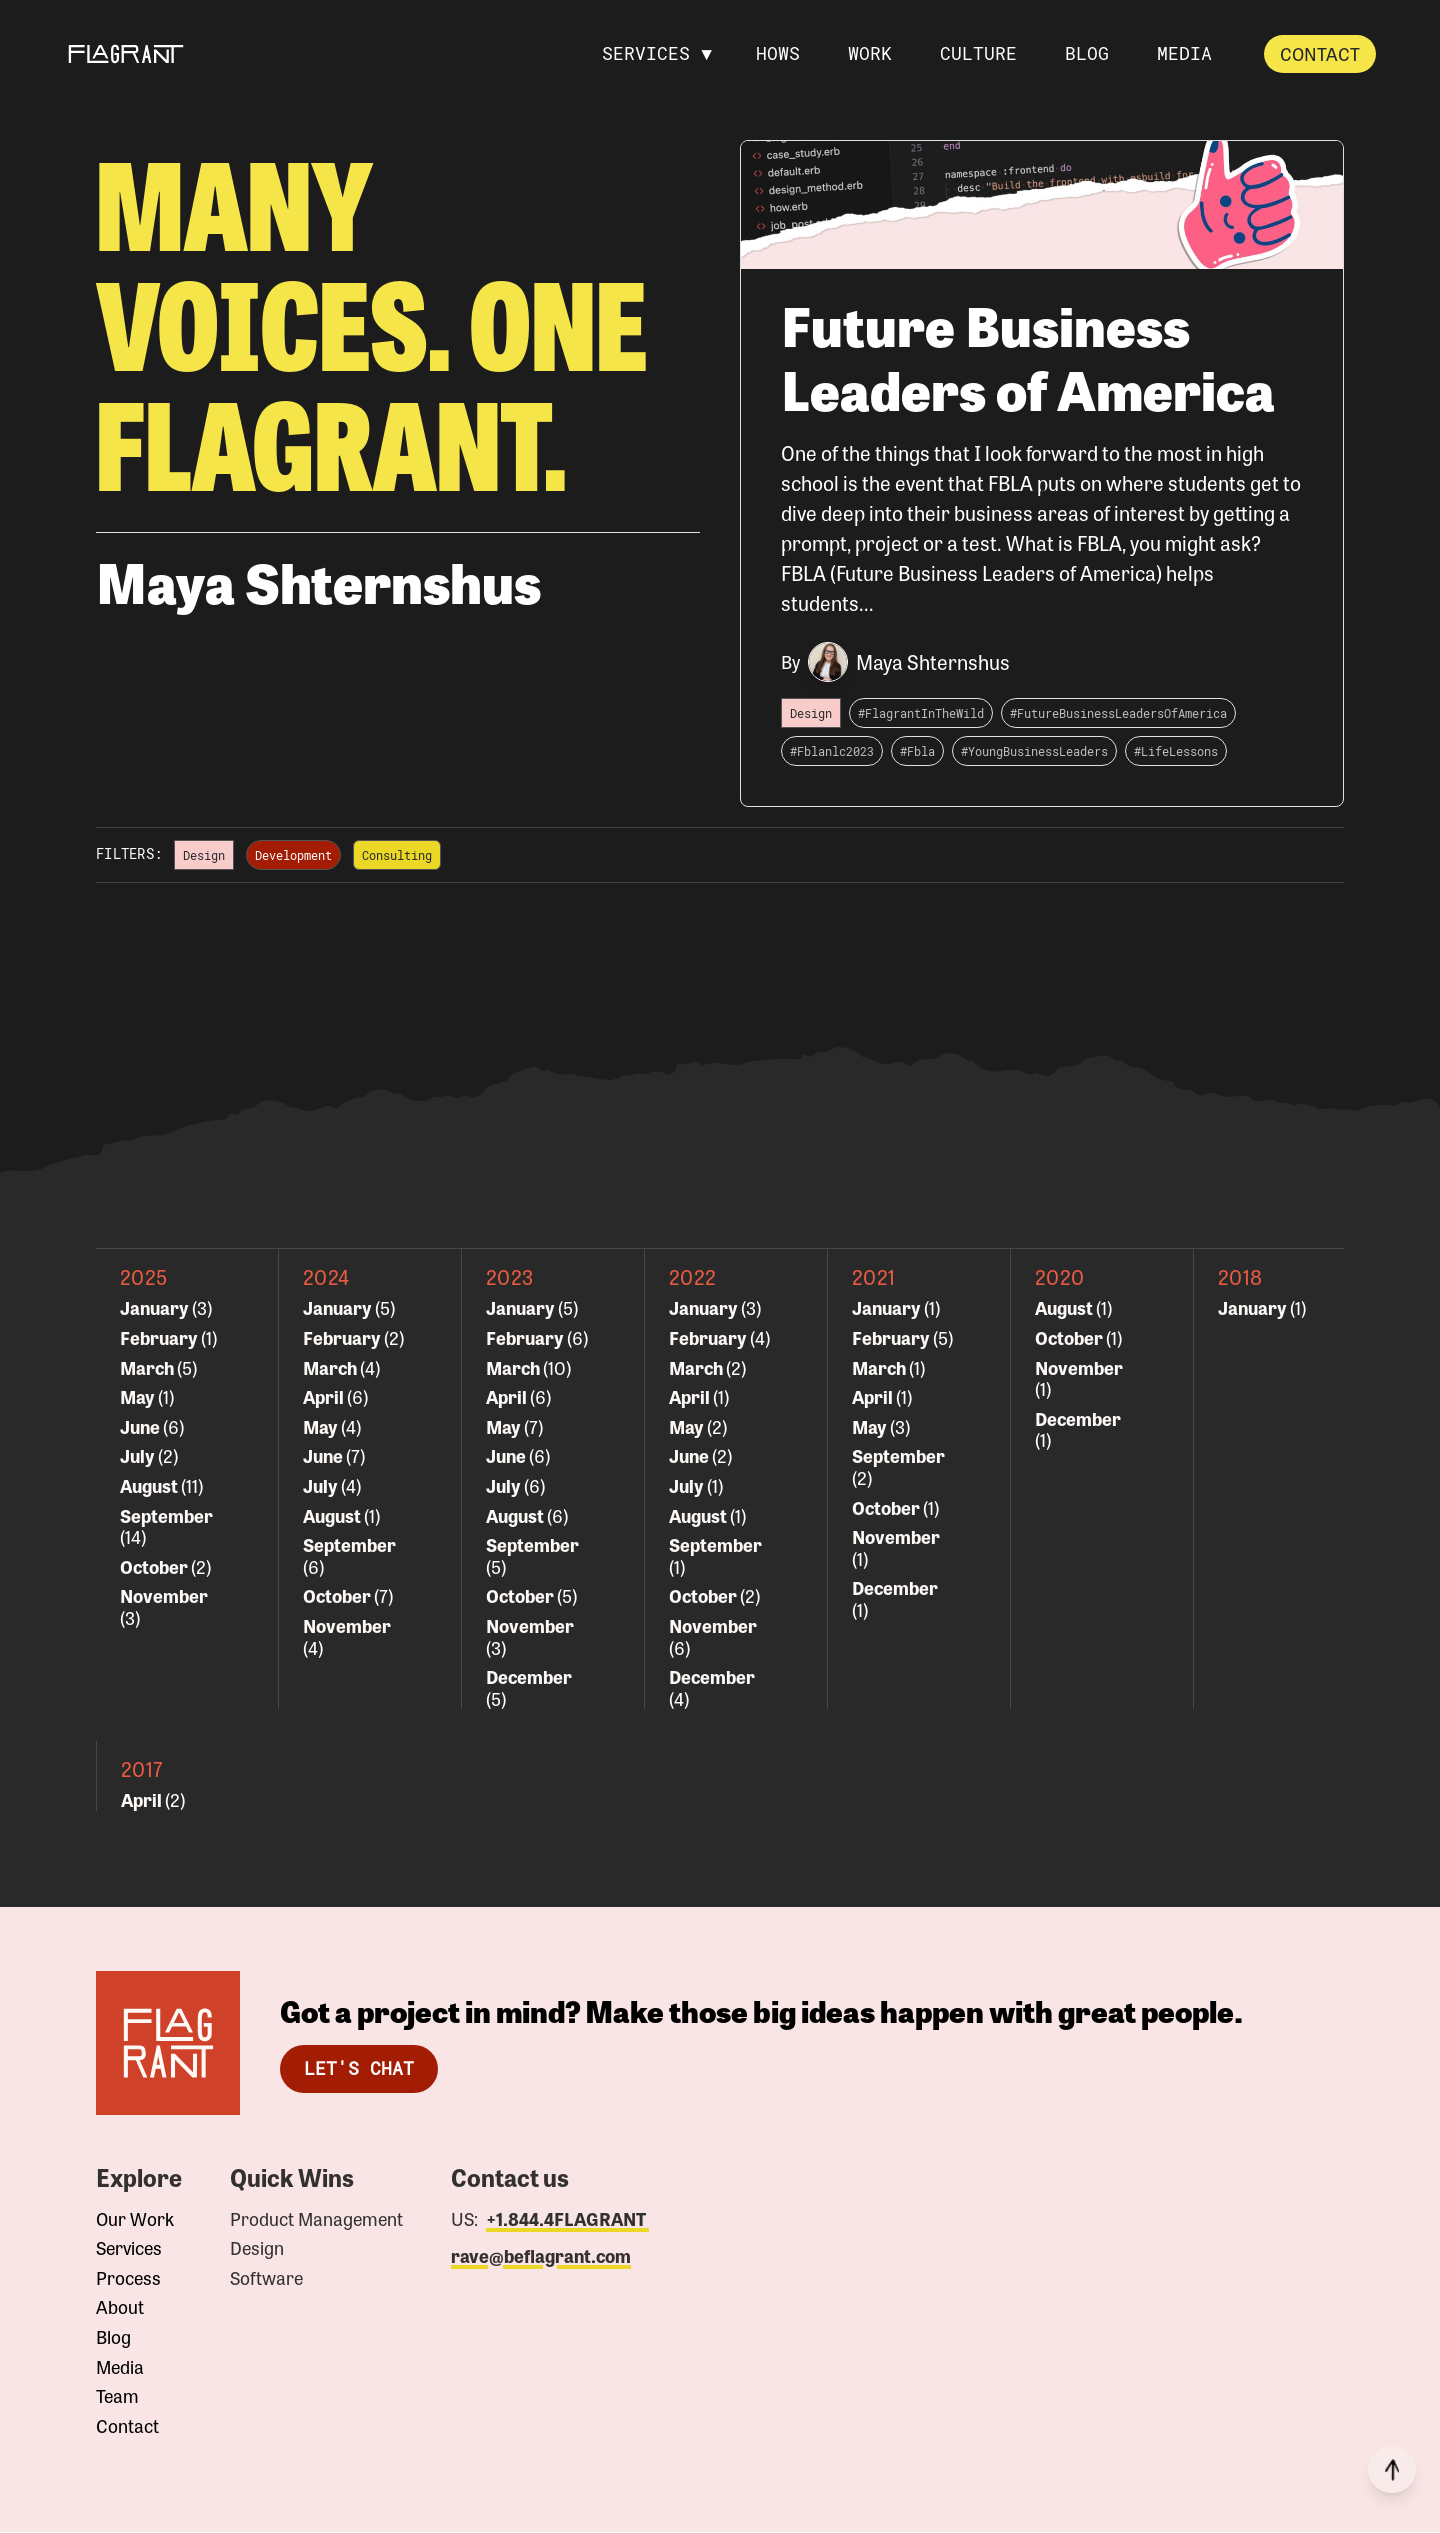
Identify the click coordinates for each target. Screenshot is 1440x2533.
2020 (1060, 1277)
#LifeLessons (1176, 752)
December (529, 1677)
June (141, 1427)
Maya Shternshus (933, 662)
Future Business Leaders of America (1028, 357)
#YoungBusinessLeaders (1034, 752)
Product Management (316, 2220)
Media (120, 2368)
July (139, 1456)
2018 (1240, 1277)
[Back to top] (1392, 2469)
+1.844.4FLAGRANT (567, 2219)
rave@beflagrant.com (541, 2257)
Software (266, 2279)
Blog (113, 2338)
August (150, 1486)
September (166, 1516)
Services (129, 2249)
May (139, 1397)
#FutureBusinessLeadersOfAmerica (1118, 714)
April (325, 1397)
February (160, 1338)
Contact (1320, 53)
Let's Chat (359, 2069)
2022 (693, 1277)
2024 (326, 1277)
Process (128, 2279)
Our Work (135, 2220)
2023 (510, 1277)
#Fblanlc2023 (832, 752)
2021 (874, 1277)
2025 (144, 1277)
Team (117, 2397)
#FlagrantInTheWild (921, 714)
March (148, 1368)
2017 (142, 1769)
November (164, 1596)
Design (257, 2249)
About (120, 2308)
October (155, 1567)
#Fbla (917, 752)
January (156, 1308)
